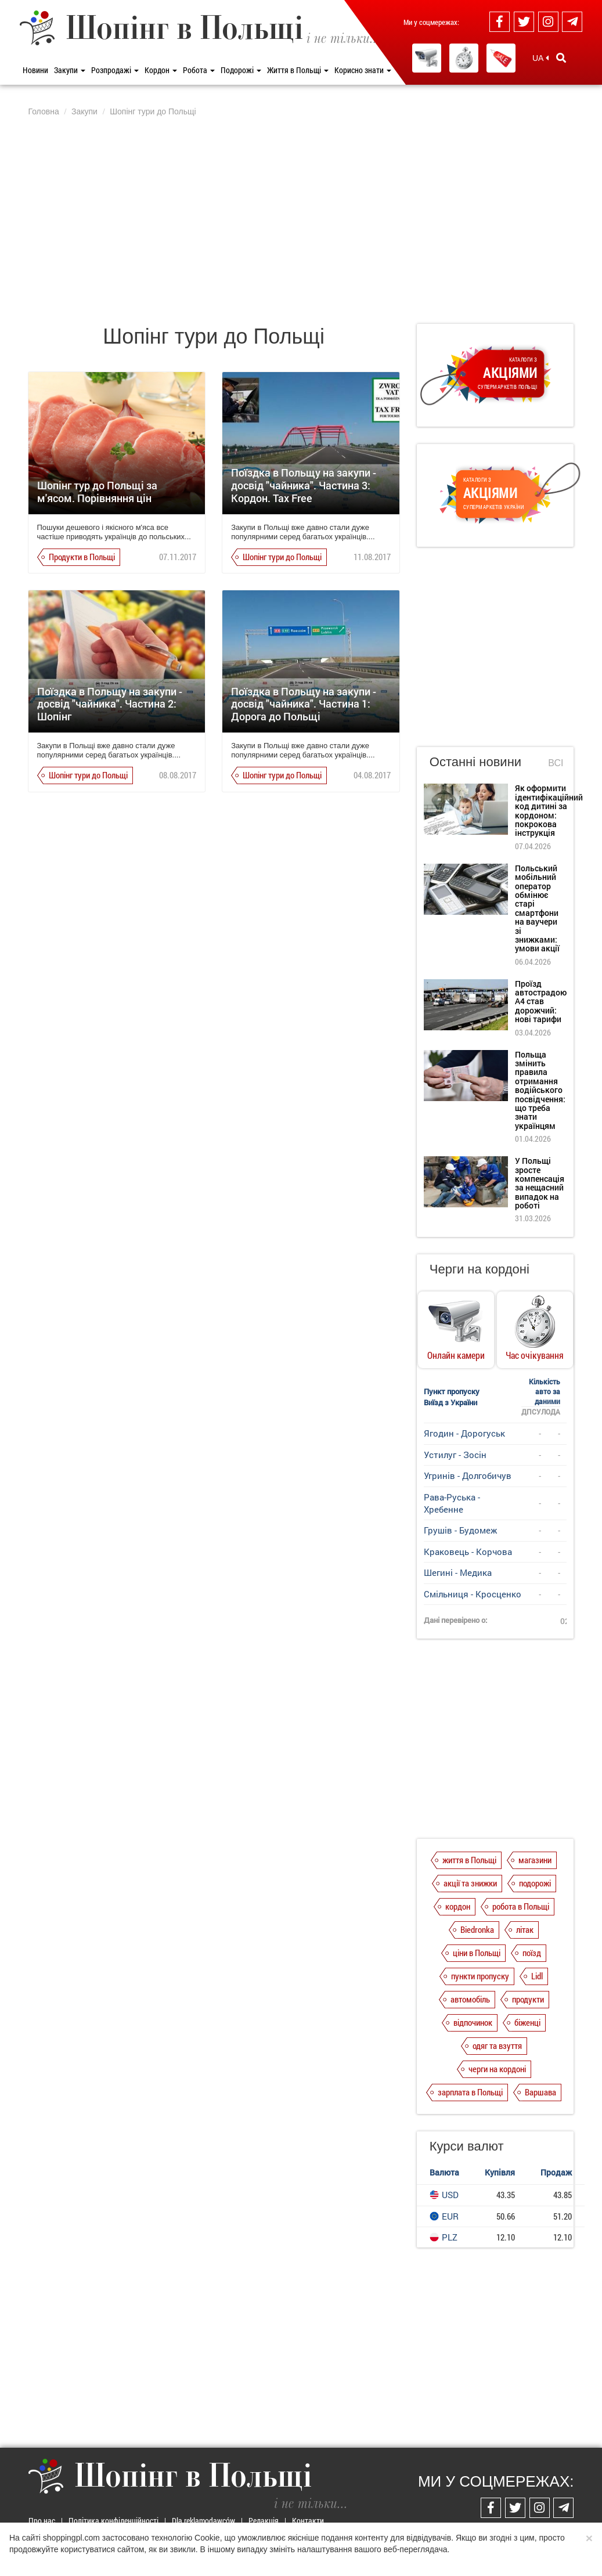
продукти (528, 1999)
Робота (199, 69)
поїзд (531, 1952)
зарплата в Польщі (470, 2092)
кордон (457, 1906)
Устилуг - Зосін (455, 1454)
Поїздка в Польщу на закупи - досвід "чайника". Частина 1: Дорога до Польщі (303, 703)
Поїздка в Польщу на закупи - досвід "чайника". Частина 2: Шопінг (109, 703)
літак (524, 1929)
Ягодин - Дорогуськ (464, 1433)
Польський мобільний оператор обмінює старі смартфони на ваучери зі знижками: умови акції (537, 908)
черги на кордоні (497, 2068)
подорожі (535, 1883)
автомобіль (470, 1999)
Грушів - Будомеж (460, 1530)
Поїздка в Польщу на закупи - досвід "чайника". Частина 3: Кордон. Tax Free (303, 485)
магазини (534, 1860)
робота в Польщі (520, 1906)
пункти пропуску (480, 1976)
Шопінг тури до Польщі (282, 556)
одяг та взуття (497, 2045)
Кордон (161, 69)
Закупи (69, 69)
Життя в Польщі (298, 69)
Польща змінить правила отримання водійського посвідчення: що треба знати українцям (540, 1090)
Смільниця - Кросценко (472, 1594)
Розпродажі (115, 69)
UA (540, 58)
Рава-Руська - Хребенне (452, 1503)
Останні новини (475, 762)
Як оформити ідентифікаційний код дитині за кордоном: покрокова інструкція (549, 810)
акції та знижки (470, 1883)
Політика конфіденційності (113, 2520)
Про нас (41, 2520)
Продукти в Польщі (82, 556)
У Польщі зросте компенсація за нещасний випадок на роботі (539, 1183)
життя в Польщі (469, 1860)
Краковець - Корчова (468, 1551)
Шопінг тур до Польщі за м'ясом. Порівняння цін (97, 491)
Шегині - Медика (458, 1572)
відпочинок (472, 2022)
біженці (527, 2022)
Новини (35, 69)
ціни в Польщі (476, 1952)
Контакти (308, 2520)
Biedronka (477, 1929)
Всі (555, 763)
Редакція (263, 2520)
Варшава (540, 2092)
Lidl (537, 1976)
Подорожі (241, 69)
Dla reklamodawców (203, 2520)
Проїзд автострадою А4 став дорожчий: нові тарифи (541, 1001)
